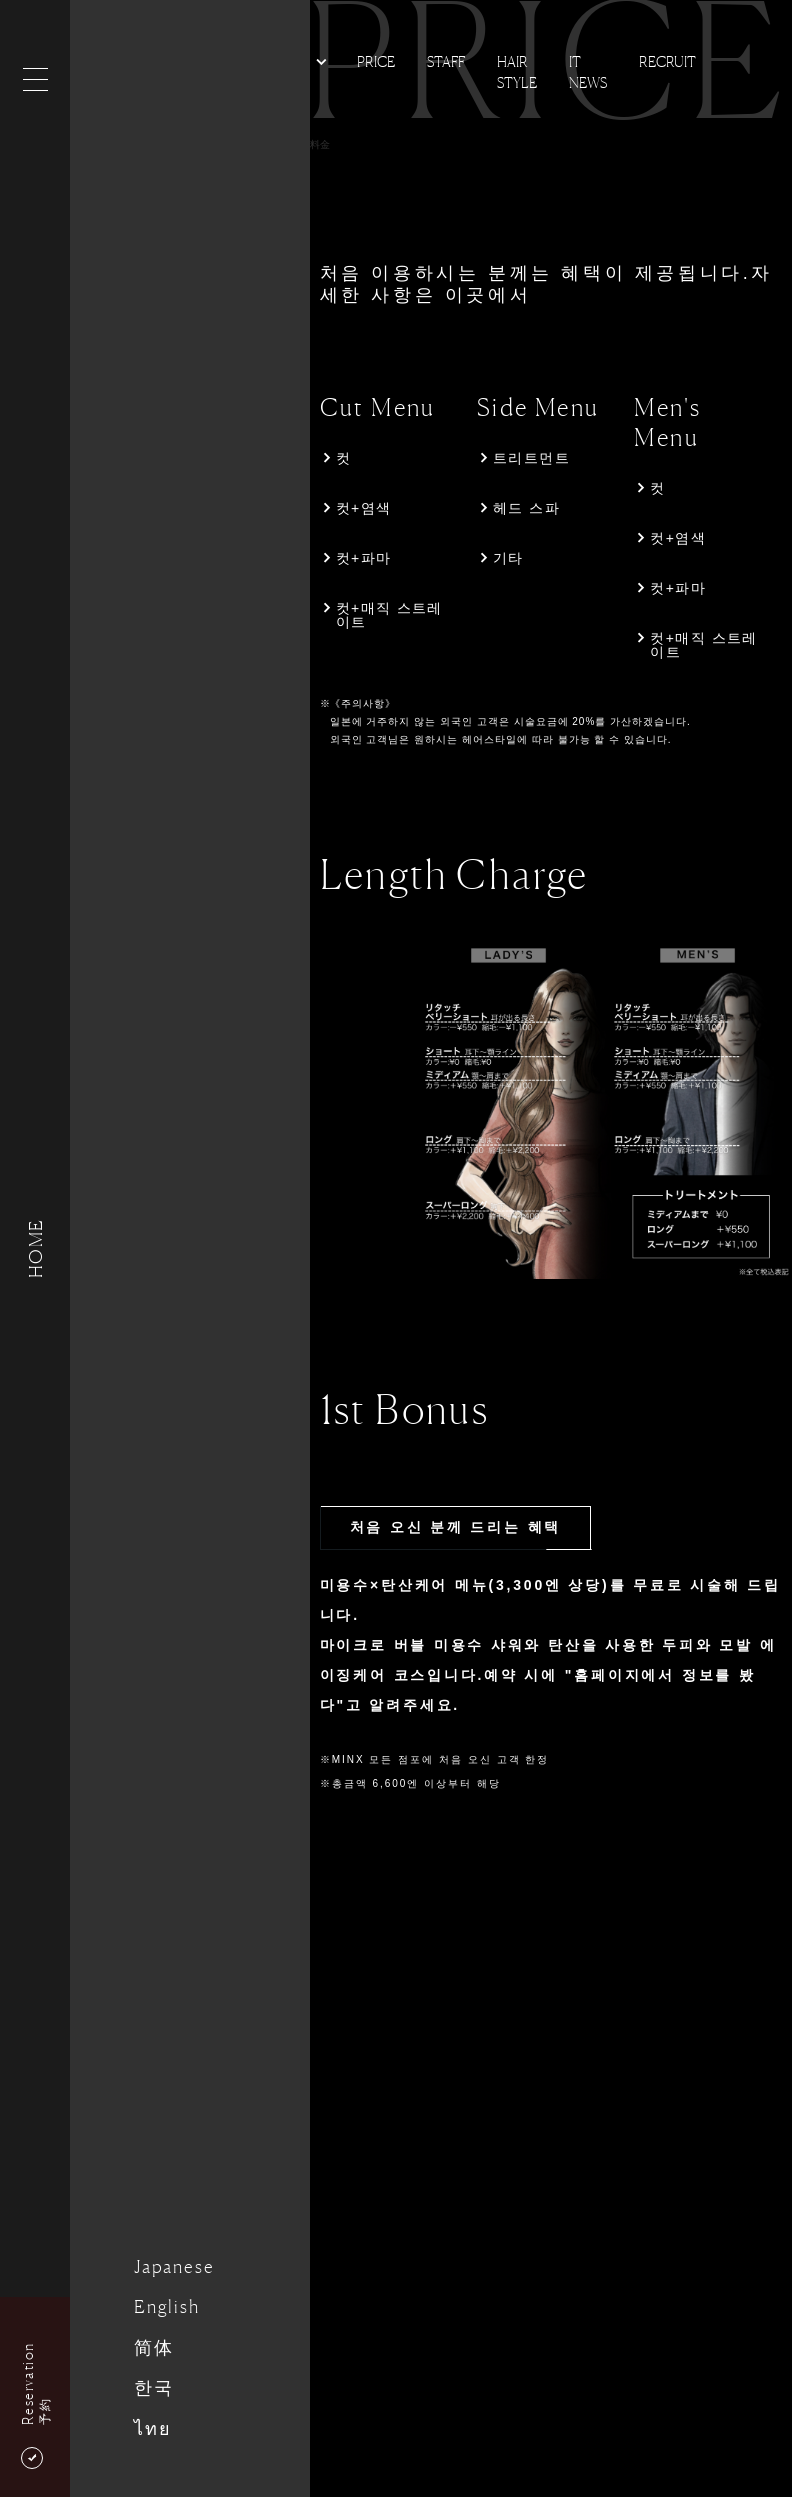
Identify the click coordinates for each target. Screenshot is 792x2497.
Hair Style (517, 72)
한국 (154, 2387)
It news (588, 72)
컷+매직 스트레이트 (389, 615)
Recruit (667, 61)
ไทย (152, 2428)
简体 (154, 2347)
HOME (35, 1248)
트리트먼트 (531, 458)
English (167, 2306)
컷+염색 (364, 508)
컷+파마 (364, 558)
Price (376, 61)
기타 (508, 558)
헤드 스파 (526, 508)
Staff (446, 61)
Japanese (174, 2266)
